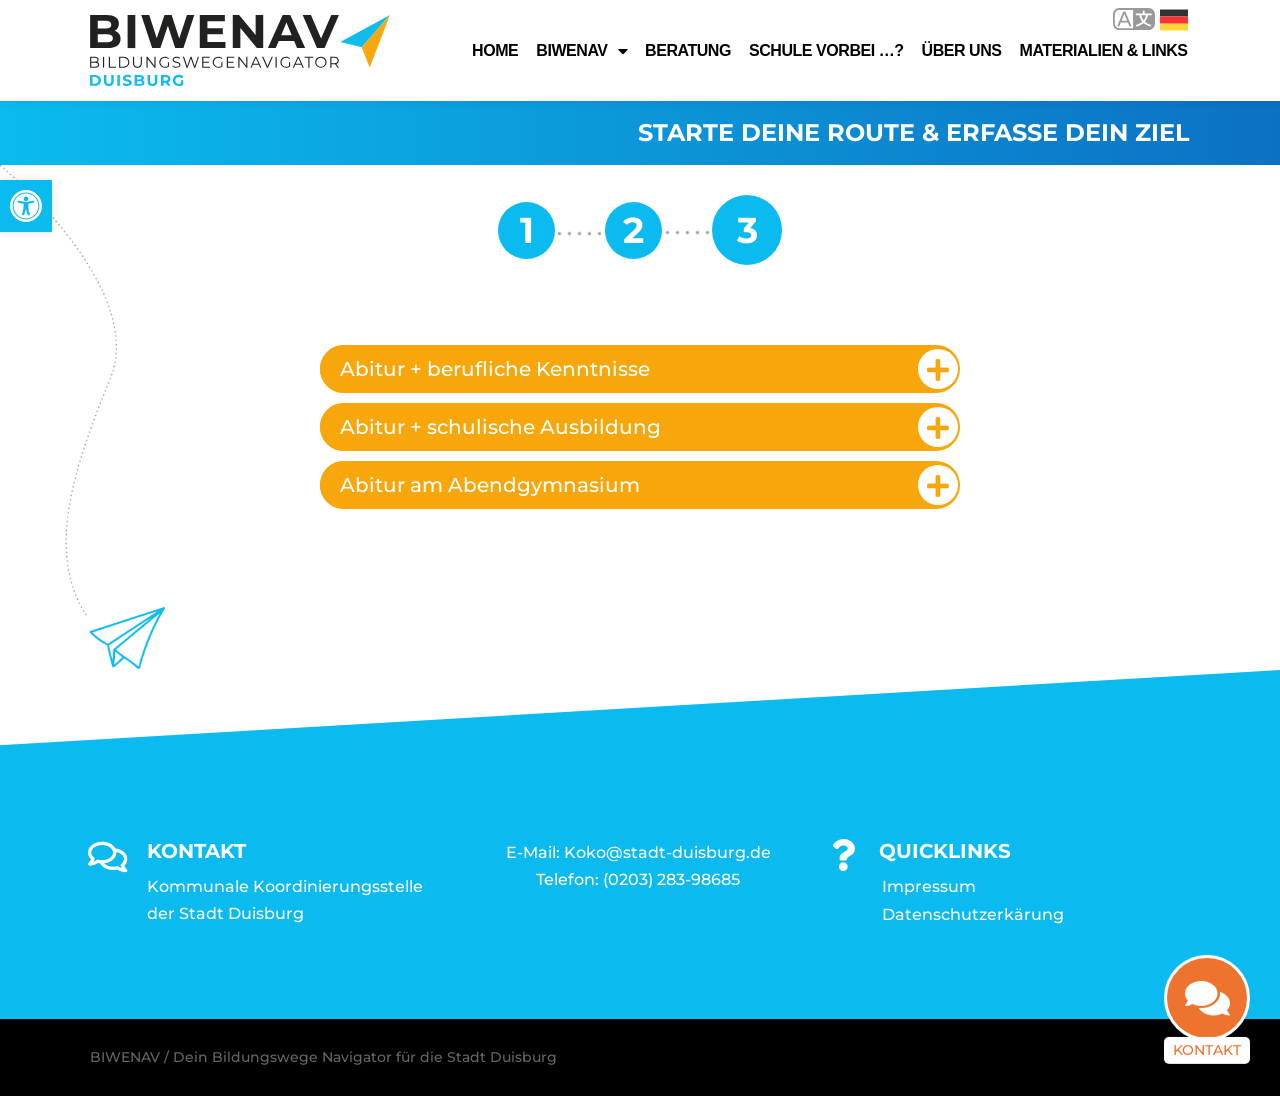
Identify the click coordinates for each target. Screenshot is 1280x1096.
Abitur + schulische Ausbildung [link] (500, 427)
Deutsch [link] (1174, 20)
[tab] (640, 369)
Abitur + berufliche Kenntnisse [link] (495, 369)
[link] (26, 206)
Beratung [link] (688, 50)
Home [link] (495, 50)
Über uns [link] (962, 50)
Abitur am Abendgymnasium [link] (490, 485)
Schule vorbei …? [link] (826, 50)
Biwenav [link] (581, 51)
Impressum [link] (929, 886)
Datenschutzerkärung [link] (973, 914)
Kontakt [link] (1207, 1061)
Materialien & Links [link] (1104, 50)
